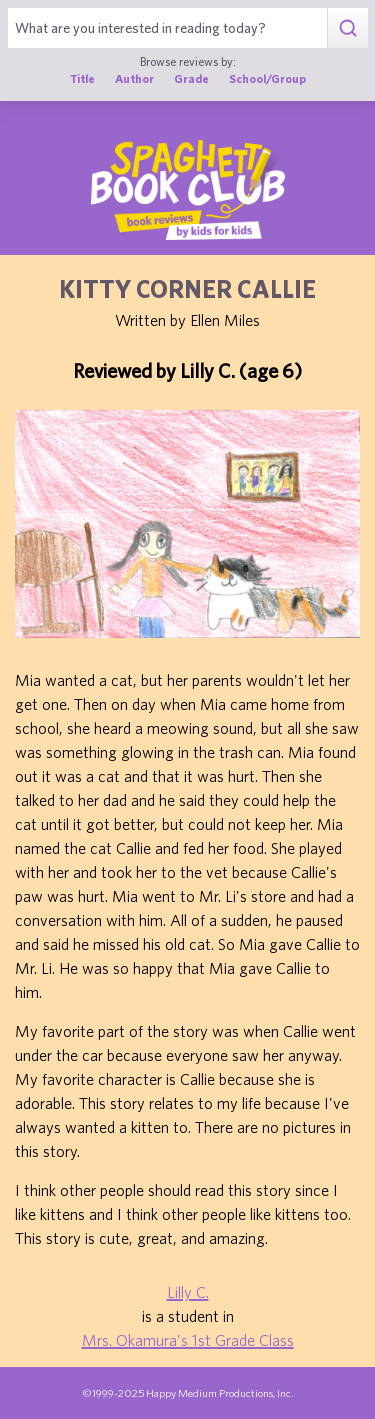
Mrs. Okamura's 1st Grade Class (188, 1340)
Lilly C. (188, 1292)
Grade (191, 78)
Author (134, 78)
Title (82, 78)
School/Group (267, 78)
